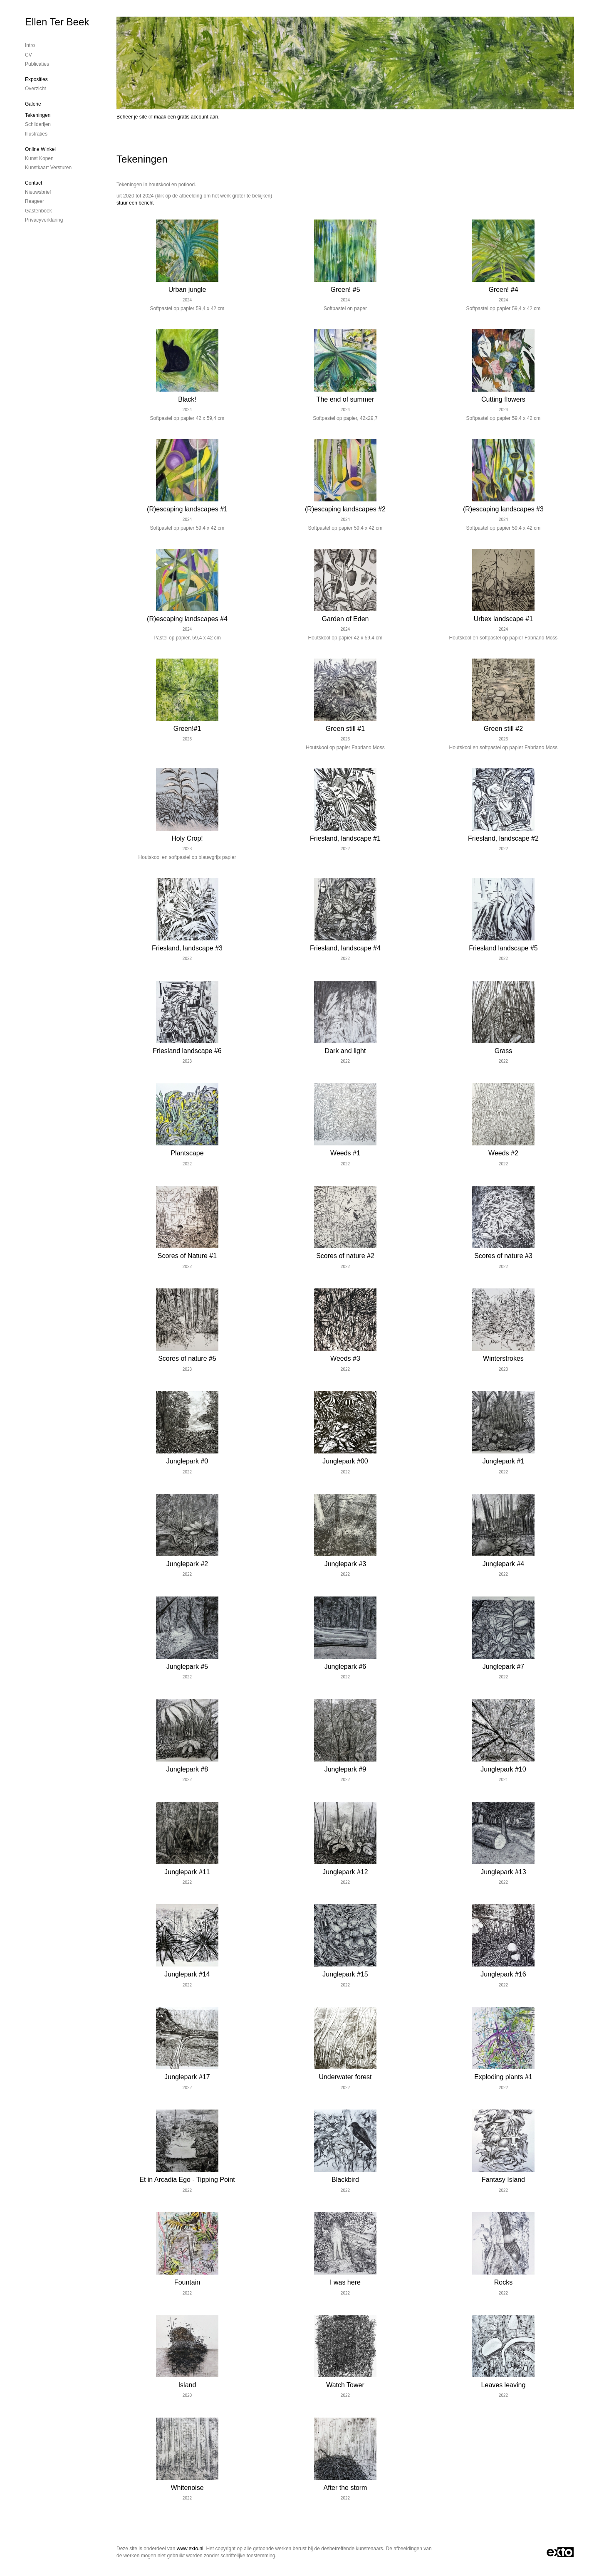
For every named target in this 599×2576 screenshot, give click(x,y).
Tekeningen (37, 115)
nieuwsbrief (38, 192)
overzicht (35, 88)
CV (28, 55)
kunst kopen (39, 158)
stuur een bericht (134, 203)
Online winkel (40, 149)
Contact (33, 183)
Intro (30, 45)
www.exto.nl (190, 2548)
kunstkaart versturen (48, 167)
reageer (34, 201)
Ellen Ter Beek (57, 21)
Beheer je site (131, 117)
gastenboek (38, 211)
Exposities (36, 79)
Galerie (33, 104)
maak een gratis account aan (186, 117)
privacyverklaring (44, 220)
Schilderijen (38, 124)
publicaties (37, 64)
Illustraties (36, 134)
